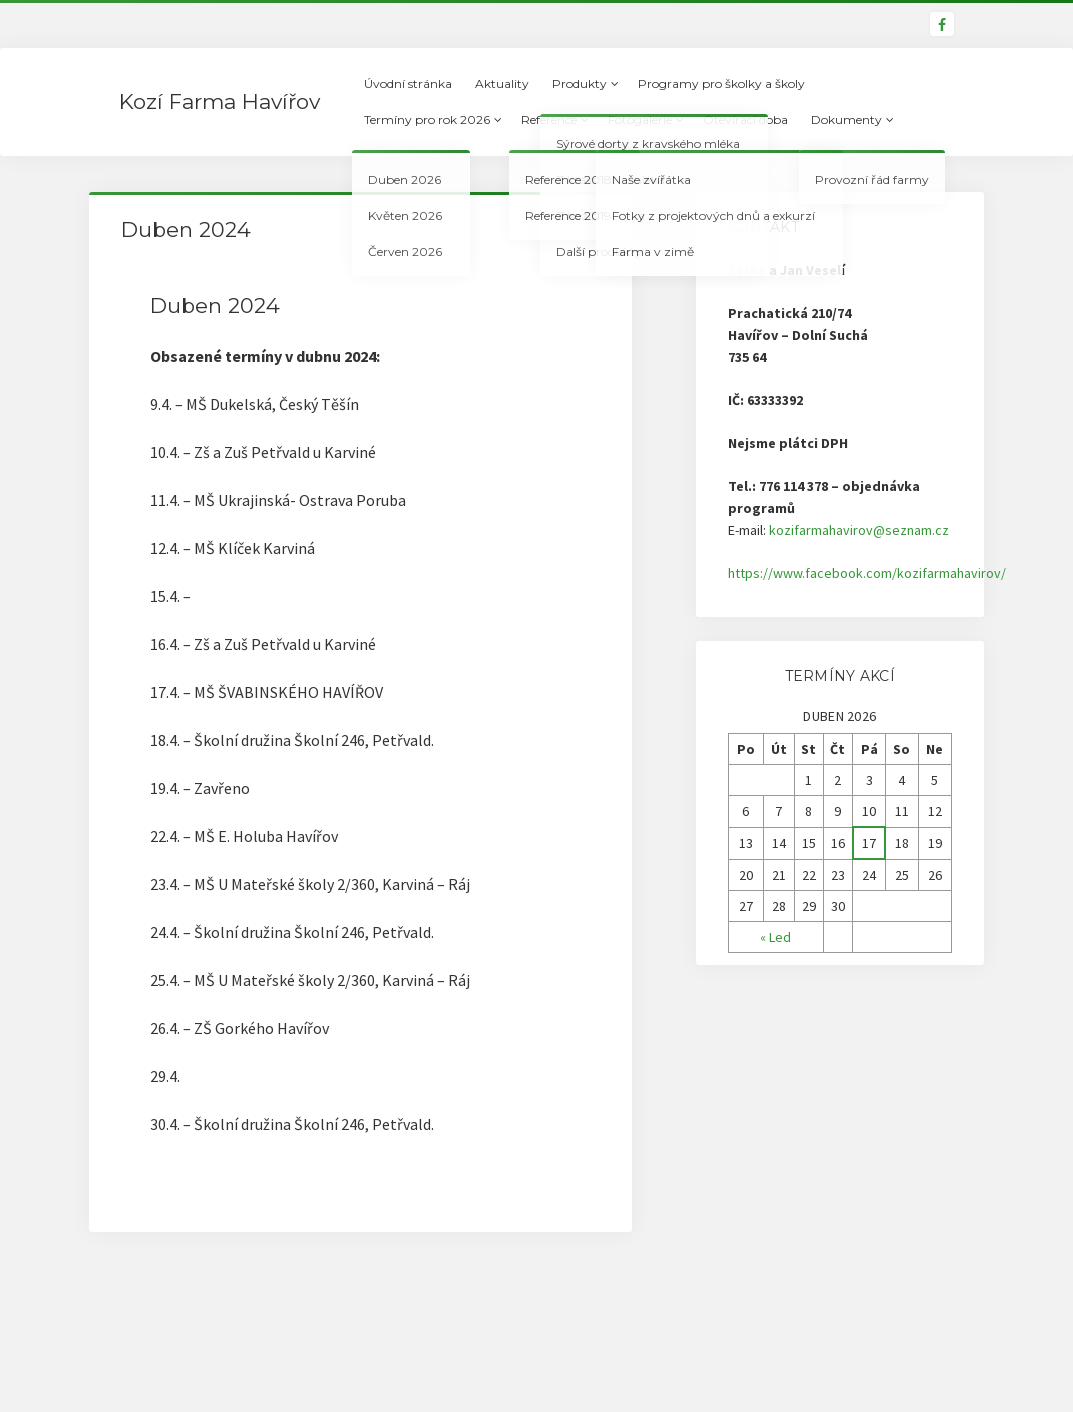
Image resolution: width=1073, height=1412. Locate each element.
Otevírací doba (745, 119)
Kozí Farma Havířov (219, 101)
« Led (775, 937)
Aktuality (502, 83)
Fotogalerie (640, 119)
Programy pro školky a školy (721, 83)
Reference (549, 119)
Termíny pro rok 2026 (427, 119)
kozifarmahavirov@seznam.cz (859, 530)
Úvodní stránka (408, 83)
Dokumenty (846, 119)
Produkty (579, 83)
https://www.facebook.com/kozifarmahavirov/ (867, 573)
